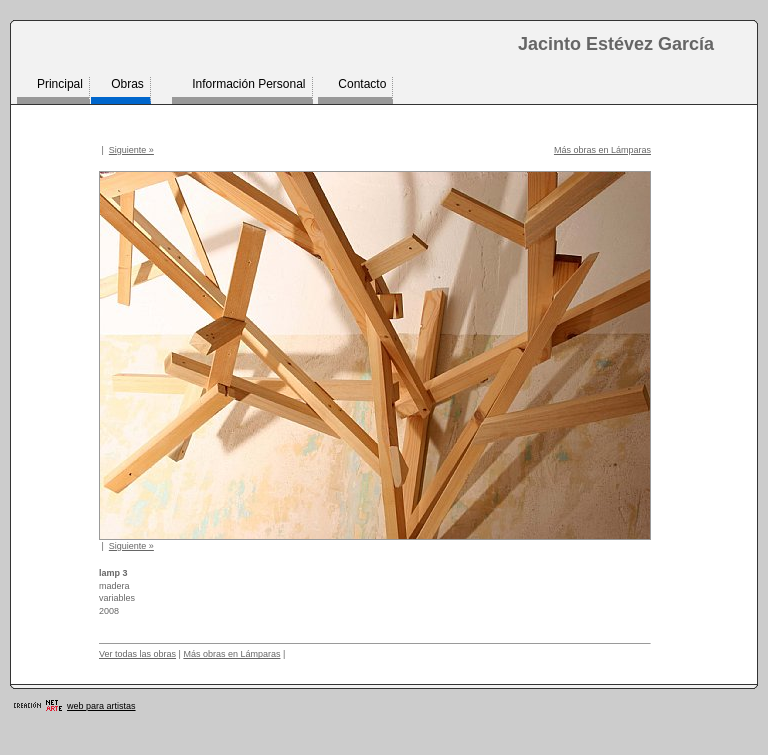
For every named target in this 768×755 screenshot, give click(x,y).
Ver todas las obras (137, 654)
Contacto (362, 84)
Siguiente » (131, 150)
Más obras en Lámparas (602, 150)
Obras (127, 84)
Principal (60, 84)
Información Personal (248, 84)
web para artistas (101, 706)
